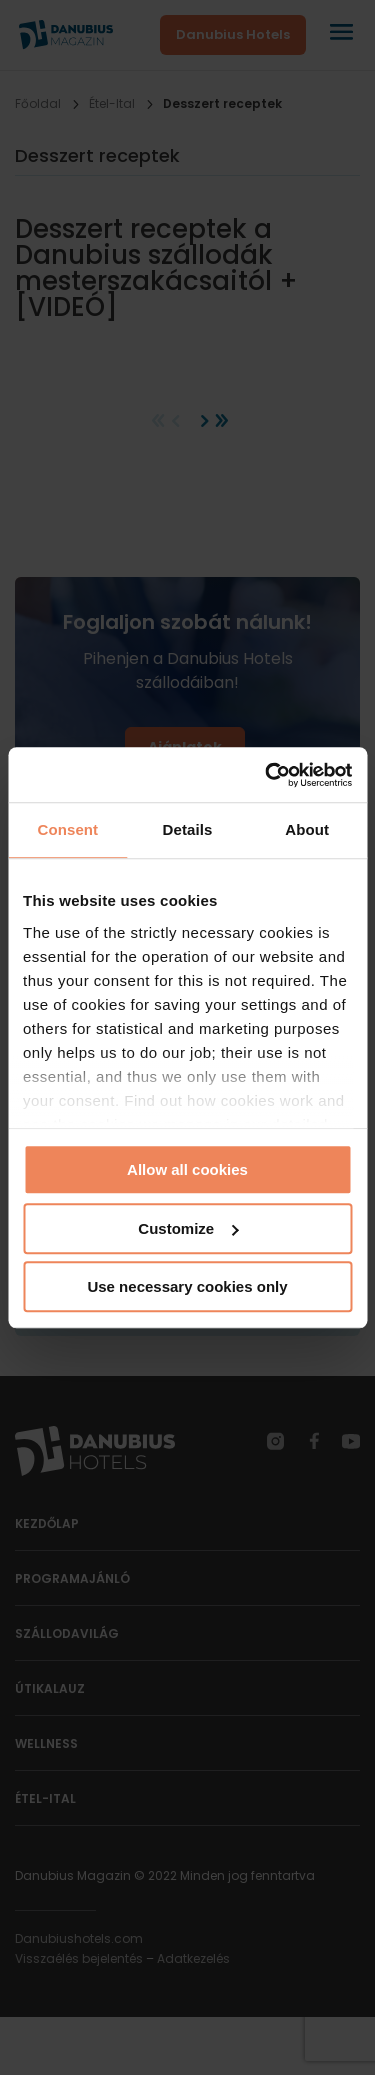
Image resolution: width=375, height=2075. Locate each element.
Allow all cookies (187, 1169)
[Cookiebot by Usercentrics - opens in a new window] (267, 775)
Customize (188, 1228)
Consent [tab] (67, 829)
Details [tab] (188, 829)
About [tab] (307, 829)
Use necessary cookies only (187, 1286)
